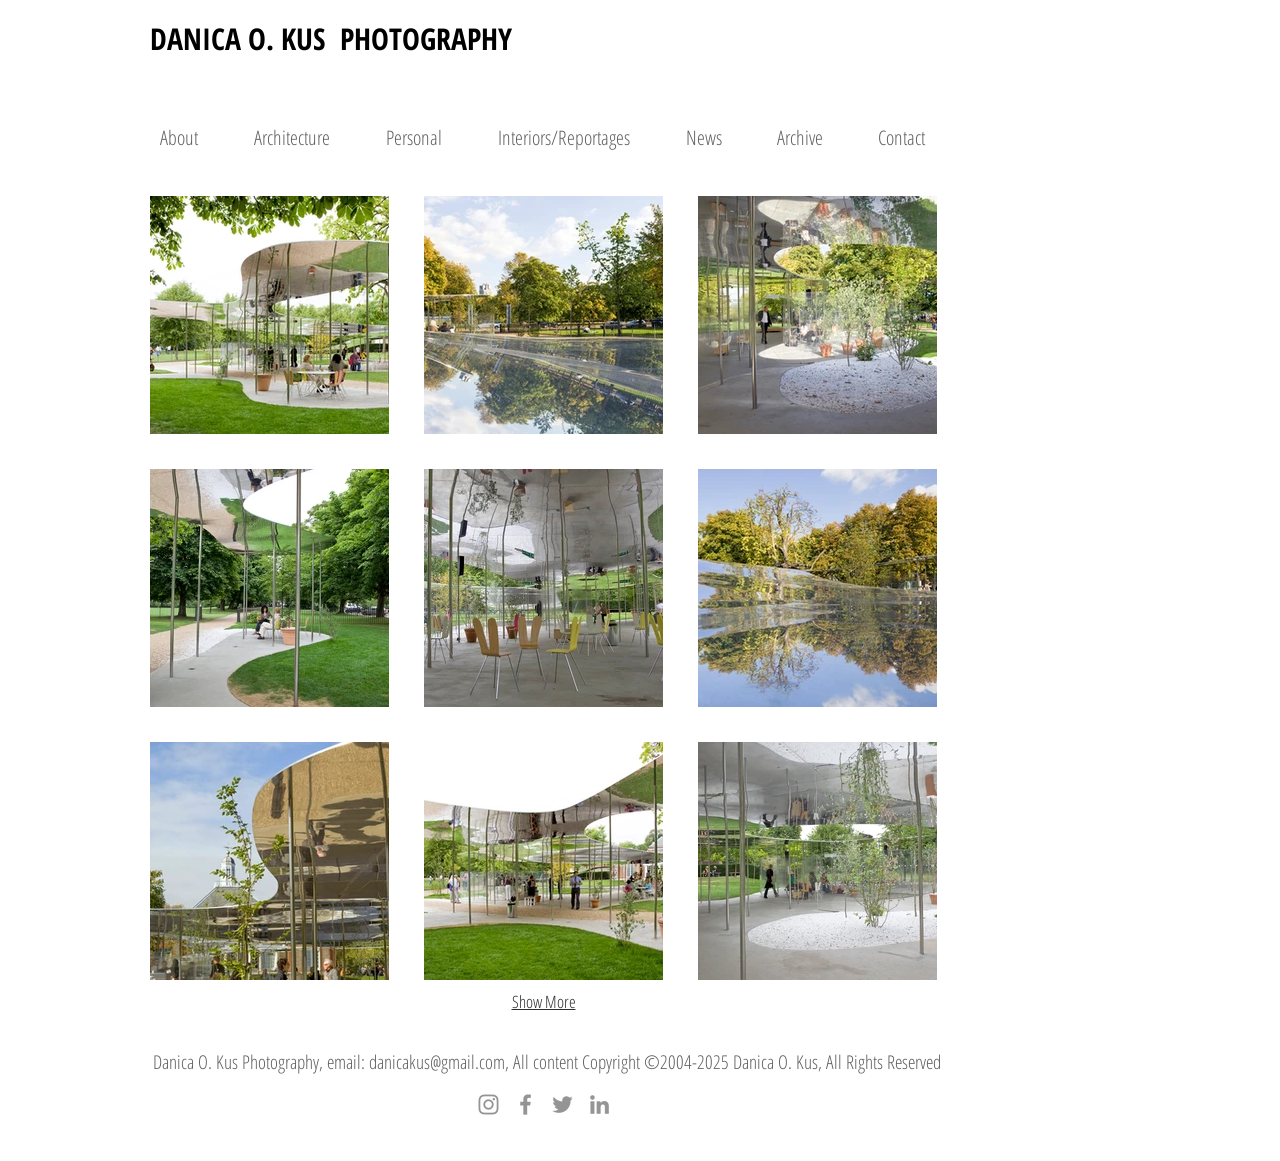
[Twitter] (562, 1104)
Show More (544, 1001)
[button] (269, 315)
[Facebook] (525, 1104)
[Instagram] (488, 1104)
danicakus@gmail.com (437, 1062)
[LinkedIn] (599, 1104)
